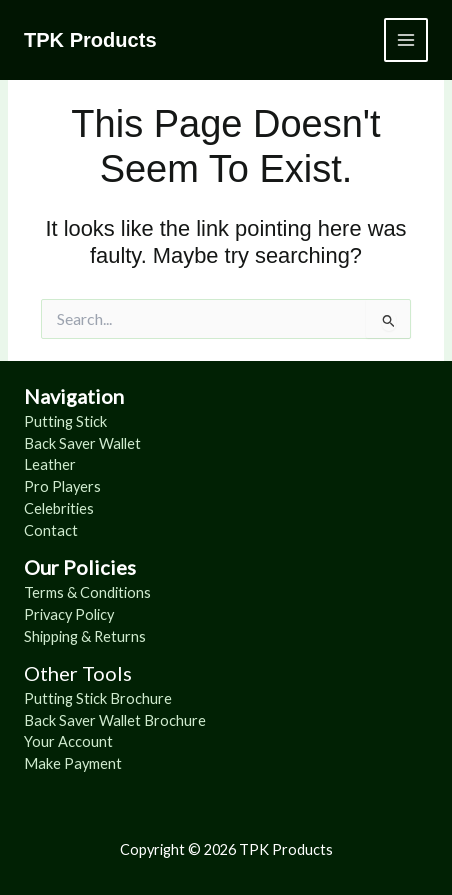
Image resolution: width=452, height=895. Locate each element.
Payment (93, 763)
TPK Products (90, 40)
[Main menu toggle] (406, 40)
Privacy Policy (69, 614)
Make (44, 763)
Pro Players (62, 486)
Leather (50, 464)
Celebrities (59, 508)
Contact (51, 530)
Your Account (68, 741)
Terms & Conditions (87, 592)
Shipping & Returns (85, 636)
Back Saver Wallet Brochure (115, 720)
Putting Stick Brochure (98, 698)
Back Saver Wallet (82, 443)
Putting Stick (65, 421)
